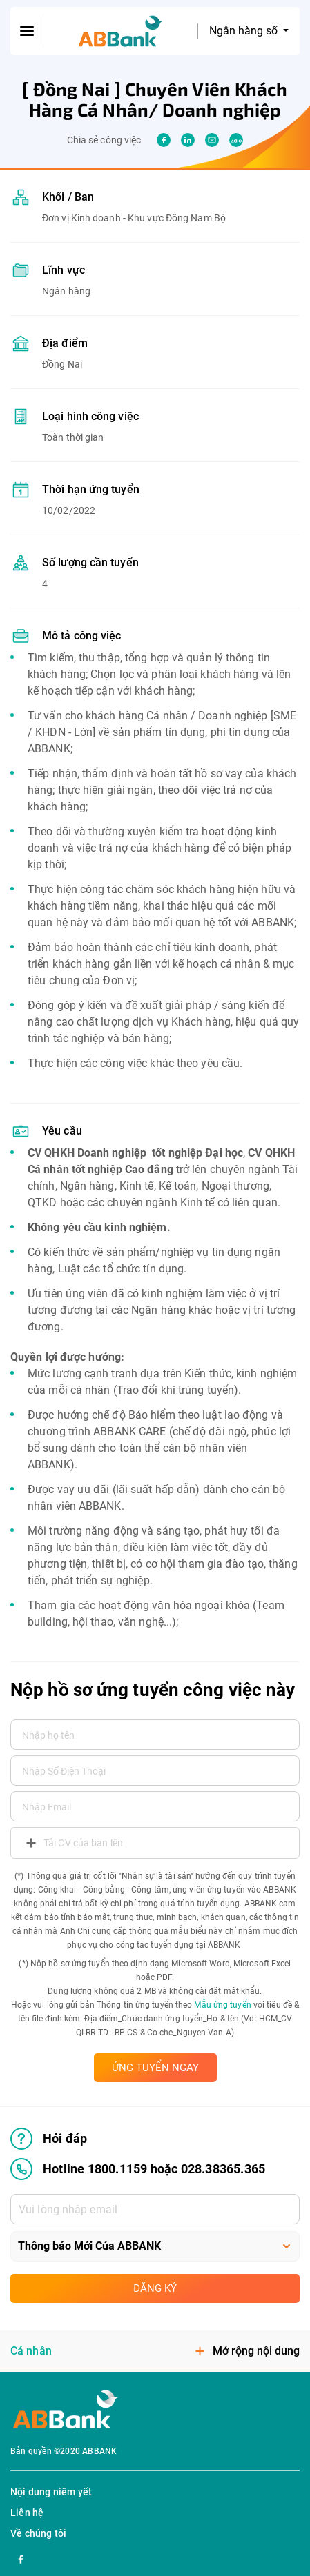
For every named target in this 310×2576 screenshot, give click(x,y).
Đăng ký (155, 2288)
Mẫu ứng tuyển (222, 2005)
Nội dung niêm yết (51, 2491)
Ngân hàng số (244, 30)
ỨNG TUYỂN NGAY (155, 2067)
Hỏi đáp (48, 2139)
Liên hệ (26, 2512)
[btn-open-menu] (26, 31)
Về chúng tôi (38, 2533)
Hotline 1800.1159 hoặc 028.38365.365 (137, 2169)
